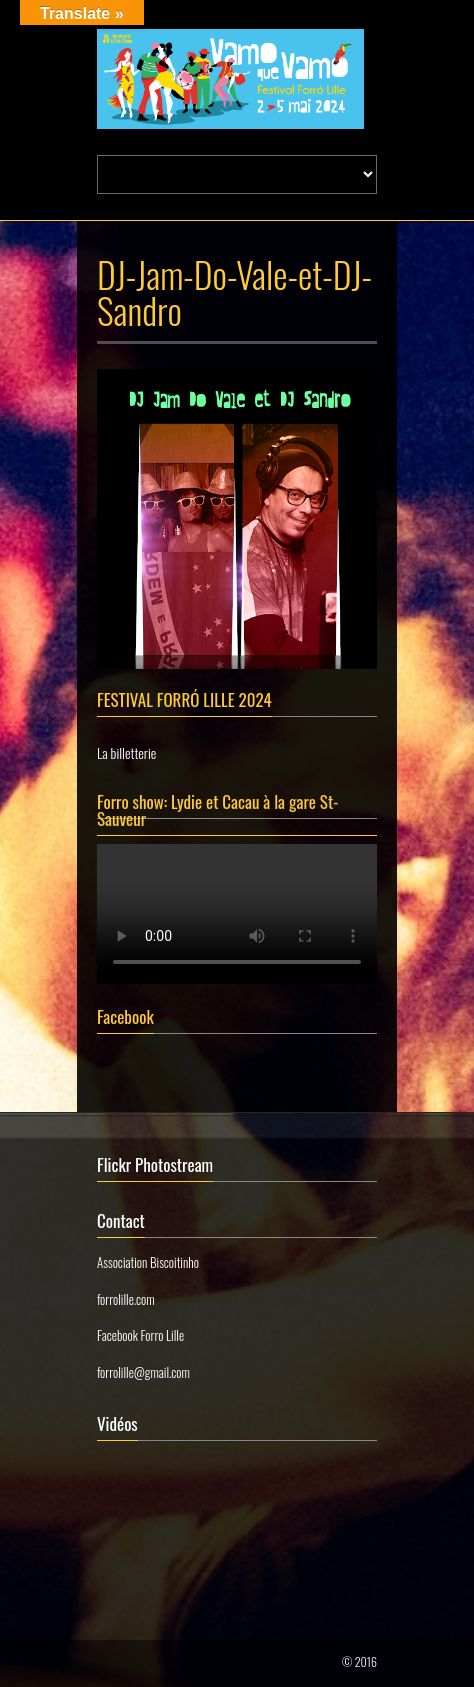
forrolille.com (126, 1299)
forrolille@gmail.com (143, 1372)
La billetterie (126, 752)
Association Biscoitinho (148, 1262)
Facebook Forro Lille (140, 1335)
